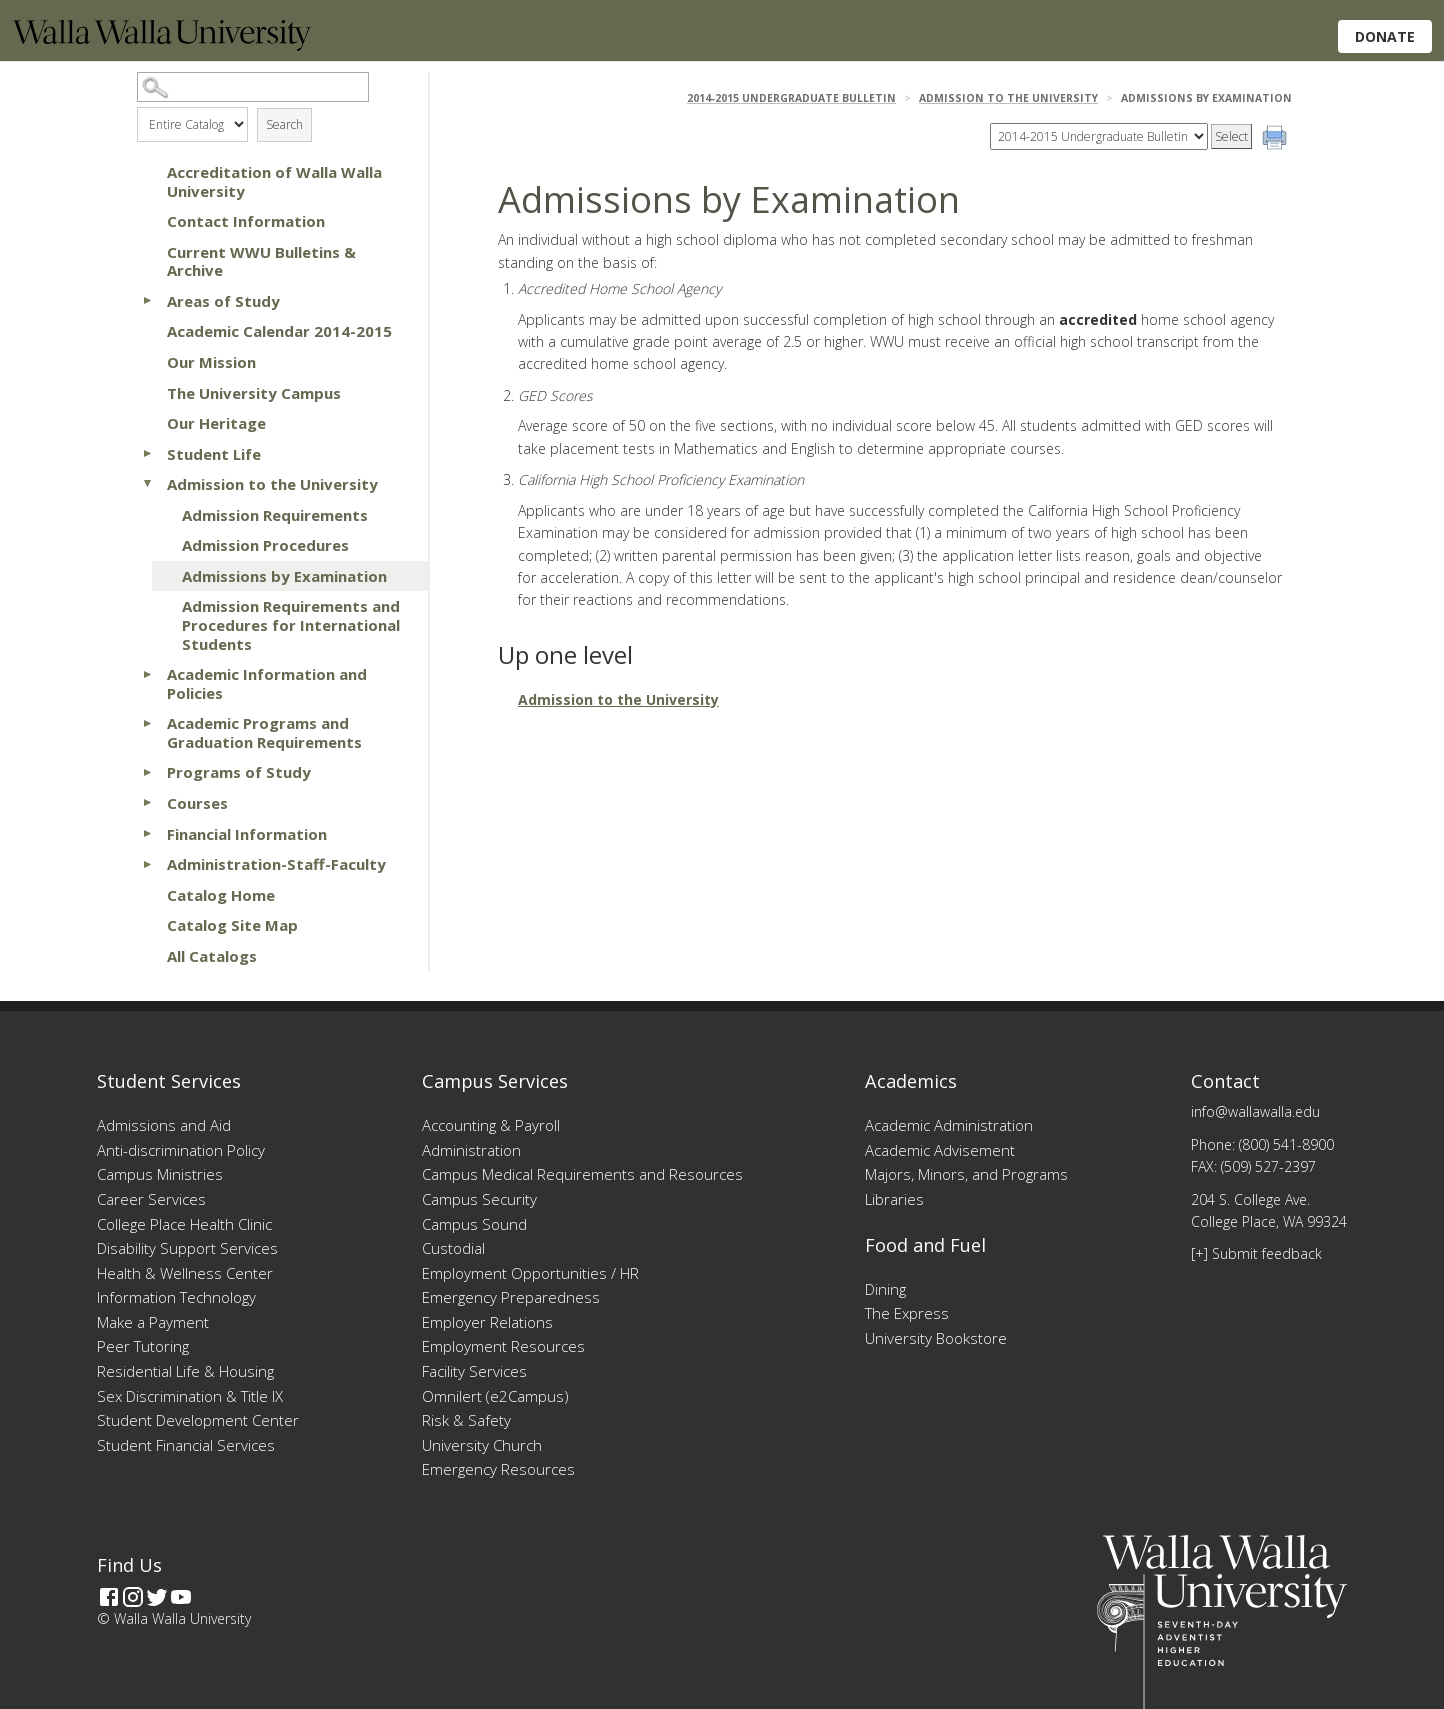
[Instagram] (133, 1597)
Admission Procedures (265, 545)
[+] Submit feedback (1256, 1253)
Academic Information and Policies (267, 683)
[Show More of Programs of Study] (147, 772)
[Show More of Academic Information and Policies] (147, 674)
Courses (197, 803)
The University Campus (254, 393)
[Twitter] (157, 1597)
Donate (1385, 36)
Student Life (214, 454)
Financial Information (247, 834)
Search (284, 124)
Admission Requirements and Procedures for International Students (291, 624)
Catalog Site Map (232, 925)
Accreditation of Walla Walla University (274, 181)
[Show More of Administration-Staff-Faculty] (147, 864)
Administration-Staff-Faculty (276, 864)
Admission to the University (272, 484)
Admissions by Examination (284, 576)
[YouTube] (181, 1597)
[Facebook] (109, 1597)
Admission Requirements (275, 515)
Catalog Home (221, 895)
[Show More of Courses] (147, 803)
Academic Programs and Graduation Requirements (264, 732)
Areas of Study (223, 301)
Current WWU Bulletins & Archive (261, 261)
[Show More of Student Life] (147, 454)
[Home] (162, 45)
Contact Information (246, 221)
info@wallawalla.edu (1255, 1111)
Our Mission (211, 362)
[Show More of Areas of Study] (147, 301)
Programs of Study (239, 772)
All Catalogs (212, 956)
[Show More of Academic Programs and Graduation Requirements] (147, 723)
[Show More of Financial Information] (147, 834)
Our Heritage (216, 423)
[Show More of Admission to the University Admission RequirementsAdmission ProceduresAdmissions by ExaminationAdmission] (147, 484)
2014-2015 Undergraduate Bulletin (791, 98)
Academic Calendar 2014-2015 (279, 331)
